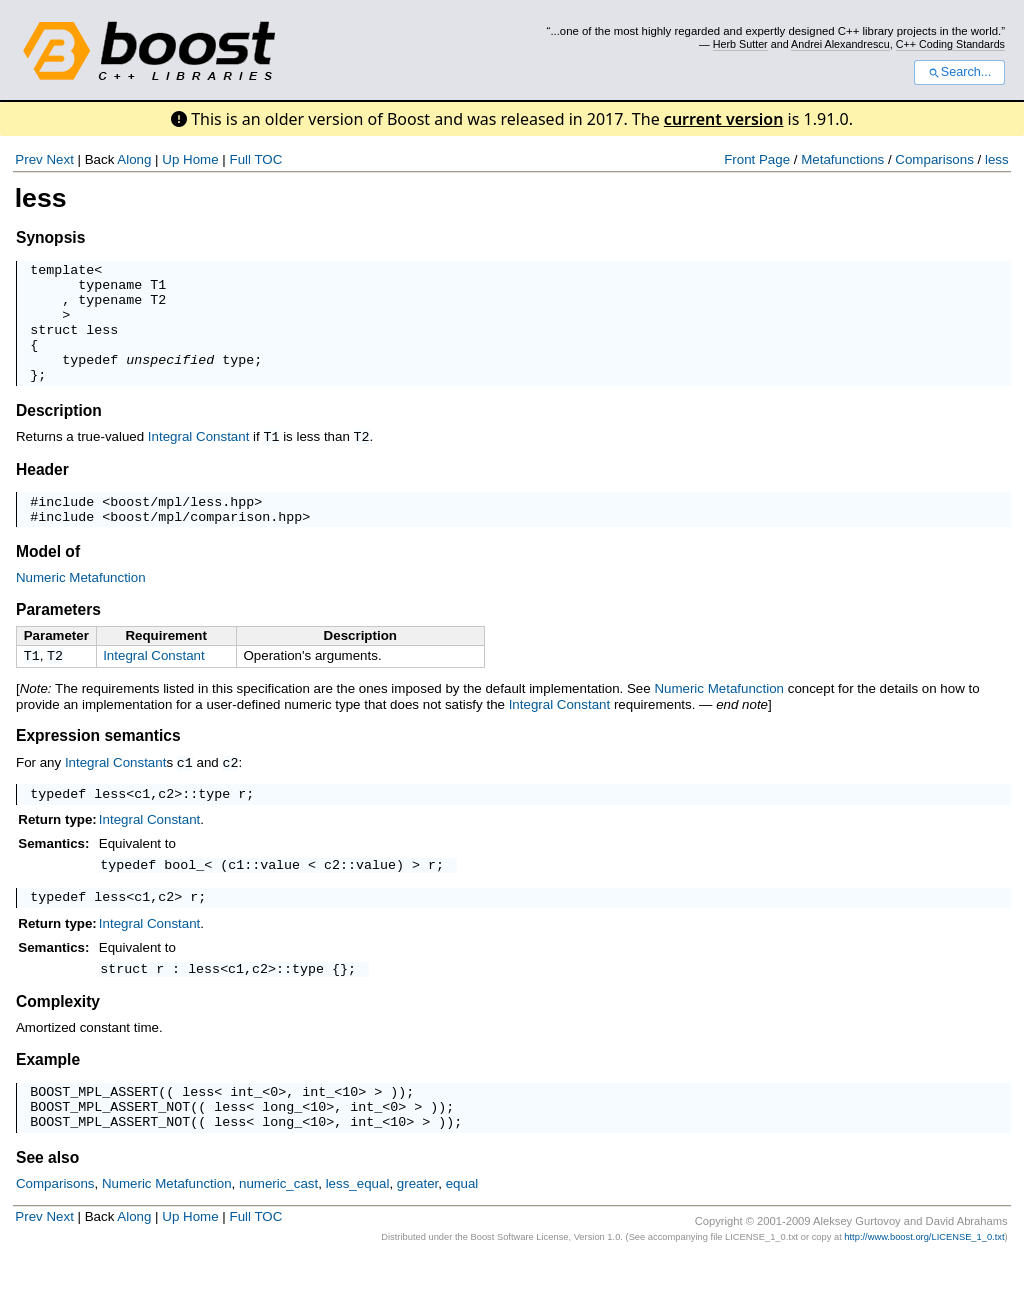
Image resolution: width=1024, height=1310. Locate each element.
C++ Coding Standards (950, 44)
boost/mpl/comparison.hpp (206, 545)
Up (170, 159)
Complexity (58, 1043)
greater (418, 1234)
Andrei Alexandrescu (840, 44)
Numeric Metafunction (81, 606)
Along (134, 159)
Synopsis (50, 237)
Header (42, 492)
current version (724, 119)
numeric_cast (278, 1234)
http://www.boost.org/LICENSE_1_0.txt (924, 1288)
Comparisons (934, 159)
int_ (246, 1136)
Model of (48, 580)
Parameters (58, 638)
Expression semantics (98, 766)
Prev (28, 159)
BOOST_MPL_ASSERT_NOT (110, 1154)
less (997, 159)
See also (47, 1208)
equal (462, 1234)
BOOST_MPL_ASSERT (94, 1136)
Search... (959, 72)
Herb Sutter (740, 44)
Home (201, 159)
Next (59, 159)
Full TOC (255, 159)
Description (59, 434)
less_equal (358, 1234)
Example (48, 1101)
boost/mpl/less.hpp (182, 527)
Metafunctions (842, 159)
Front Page (757, 159)
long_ (282, 1154)
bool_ (184, 900)
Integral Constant (199, 460)
